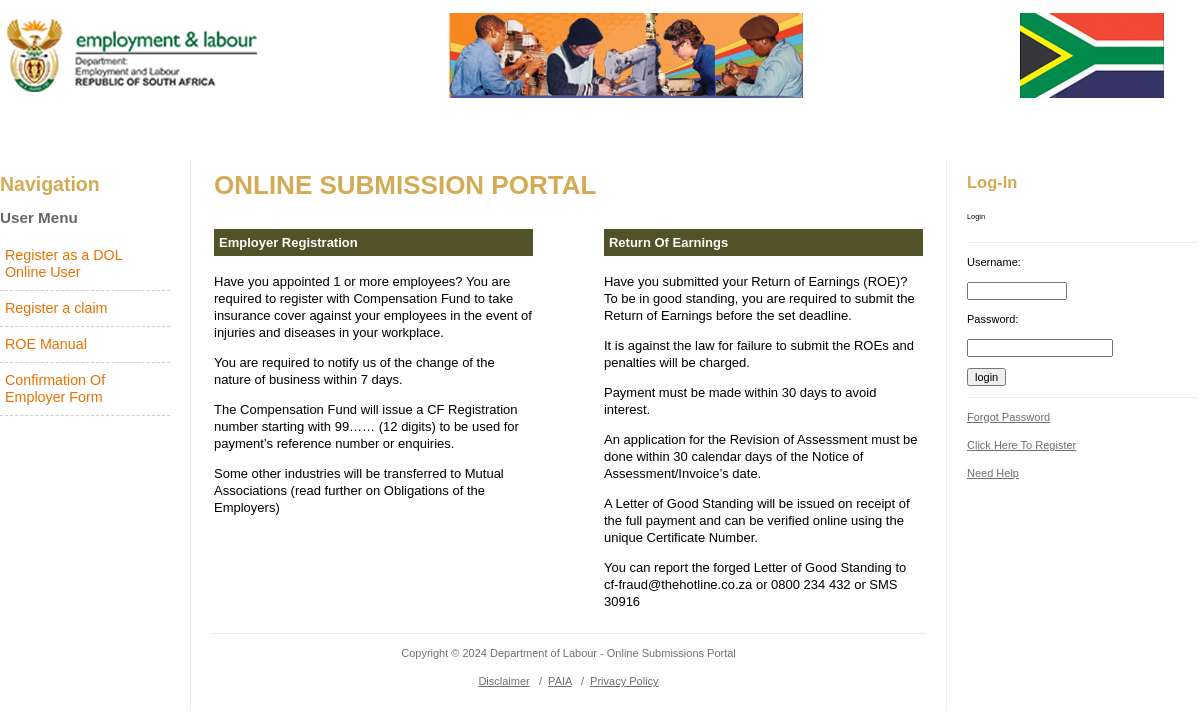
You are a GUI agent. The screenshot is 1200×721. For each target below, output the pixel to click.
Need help (993, 473)
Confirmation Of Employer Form (55, 388)
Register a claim (56, 308)
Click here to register (1021, 445)
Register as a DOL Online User (63, 263)
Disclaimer (503, 681)
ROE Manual (46, 344)
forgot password (1008, 417)
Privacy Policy (624, 681)
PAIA (560, 681)
